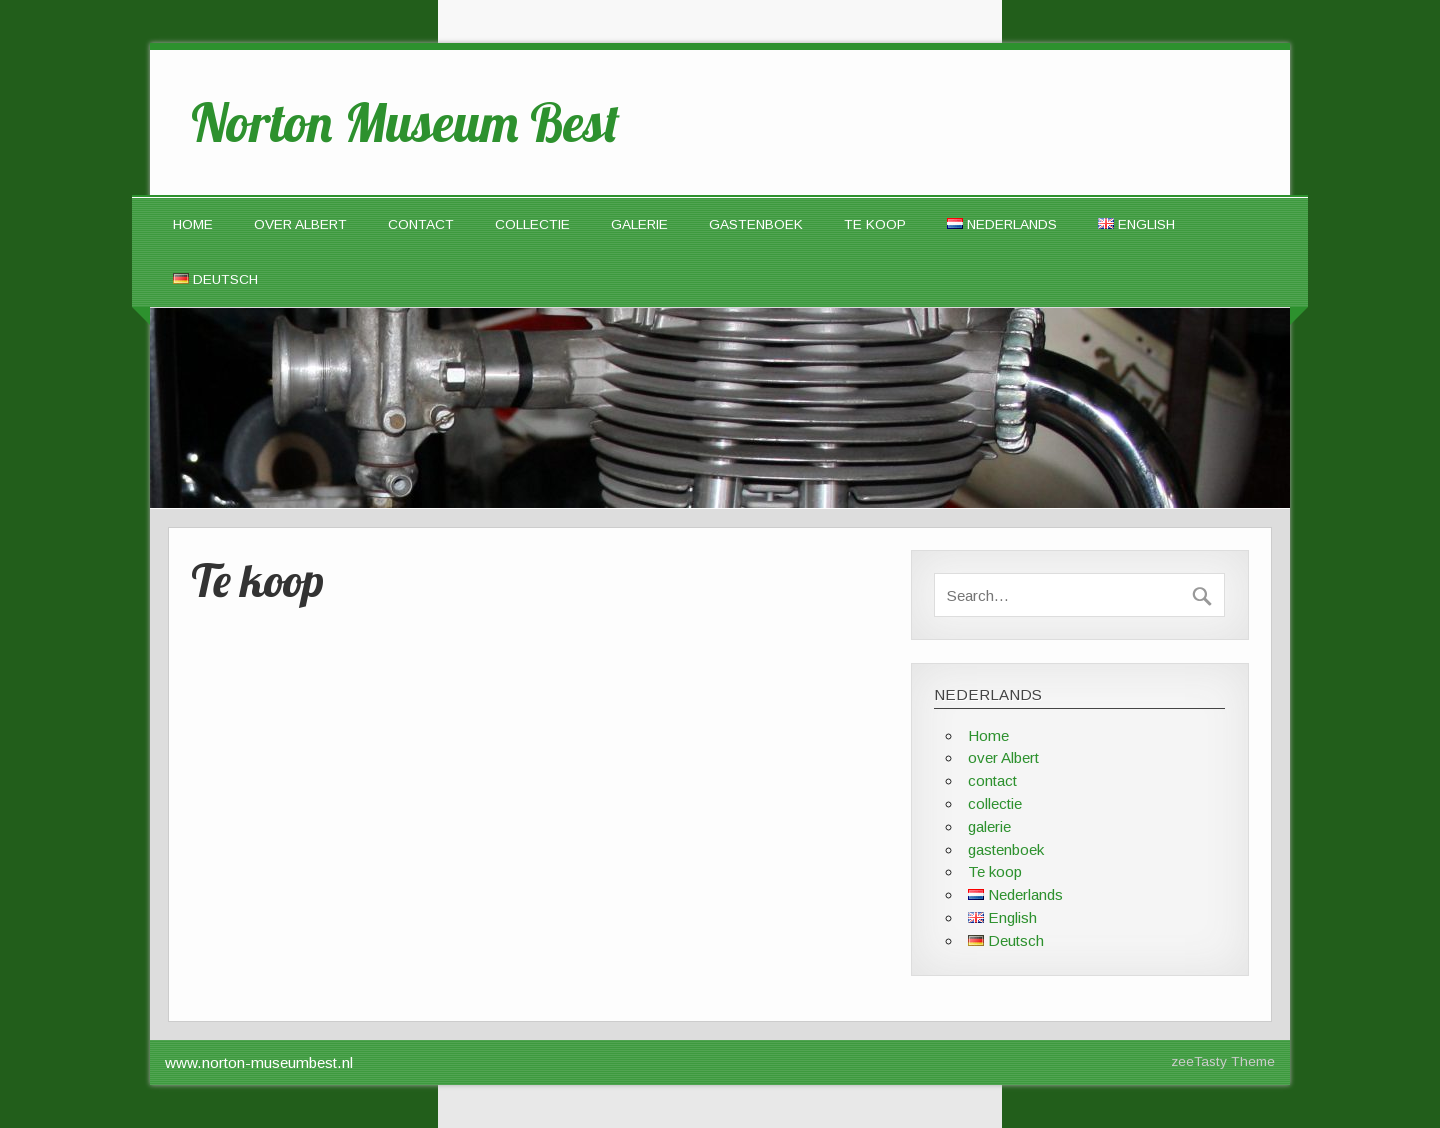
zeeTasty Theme (1223, 1061)
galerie (639, 224)
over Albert (300, 224)
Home (193, 224)
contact (421, 224)
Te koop (875, 224)
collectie (532, 224)
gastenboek (756, 224)
